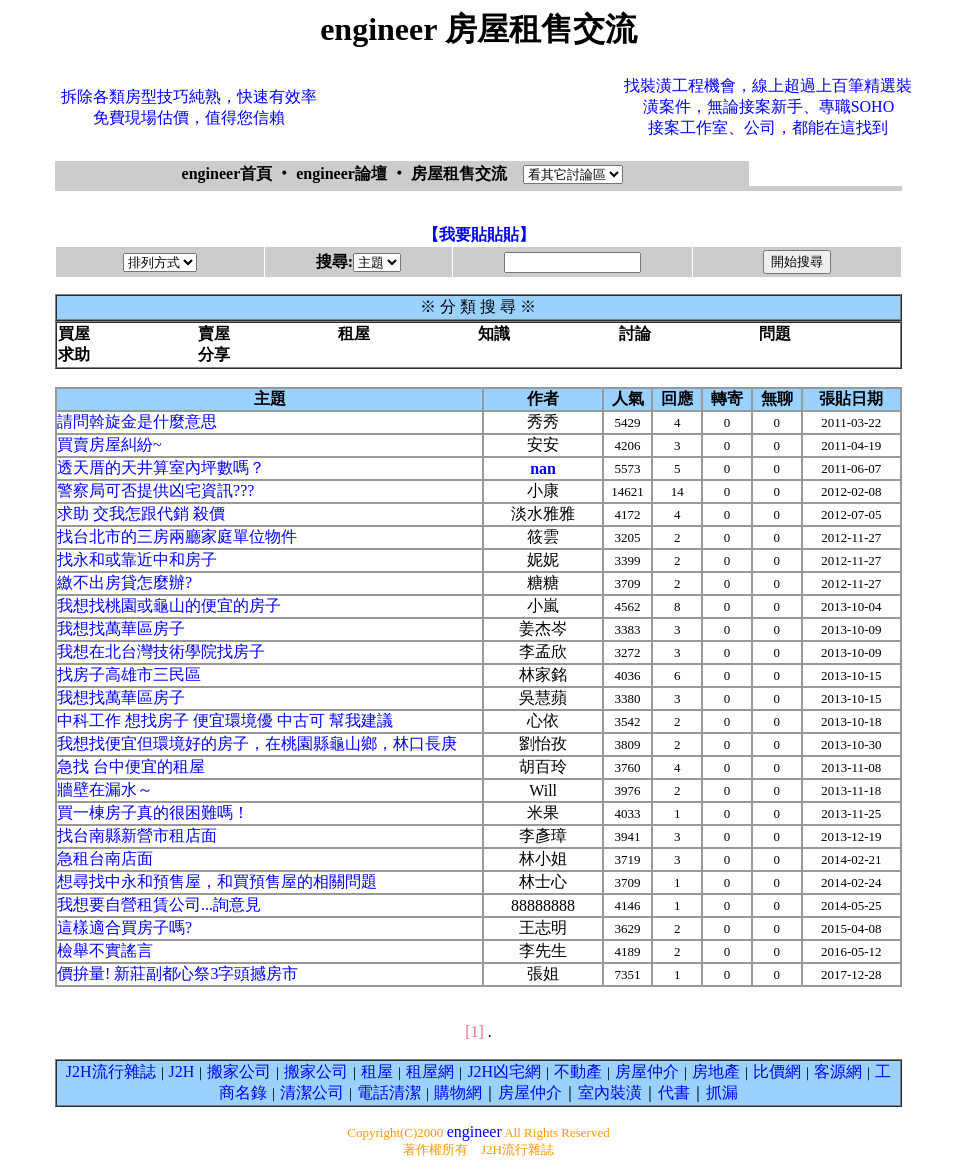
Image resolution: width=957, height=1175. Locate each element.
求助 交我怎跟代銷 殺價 (141, 513)
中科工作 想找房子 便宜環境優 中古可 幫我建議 (225, 720)
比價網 (777, 1071)
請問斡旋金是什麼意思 (137, 421)
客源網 (838, 1071)
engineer (474, 1131)
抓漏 (722, 1092)
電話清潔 (389, 1092)
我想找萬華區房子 (121, 628)
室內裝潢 (610, 1092)
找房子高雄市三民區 (129, 674)
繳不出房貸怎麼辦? (124, 582)
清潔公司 (312, 1092)
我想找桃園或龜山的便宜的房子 (169, 605)
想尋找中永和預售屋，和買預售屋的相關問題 (217, 881)
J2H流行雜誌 (111, 1071)
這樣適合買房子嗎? (124, 927)
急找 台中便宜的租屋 (131, 766)
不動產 (578, 1071)
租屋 (377, 1071)
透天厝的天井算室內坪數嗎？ (161, 467)
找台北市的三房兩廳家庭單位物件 (177, 536)
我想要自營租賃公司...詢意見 (159, 904)
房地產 (716, 1071)
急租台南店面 (105, 858)
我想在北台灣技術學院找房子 (161, 651)
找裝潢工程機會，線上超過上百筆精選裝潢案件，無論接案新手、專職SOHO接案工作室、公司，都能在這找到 (768, 106)
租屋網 (430, 1071)
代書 (674, 1092)
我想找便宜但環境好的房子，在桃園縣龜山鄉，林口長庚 (257, 743)
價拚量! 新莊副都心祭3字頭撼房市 (177, 973)
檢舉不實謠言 (105, 950)
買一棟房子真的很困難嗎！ (153, 812)
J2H (182, 1071)
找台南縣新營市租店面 (137, 835)
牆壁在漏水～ (105, 789)
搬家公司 (239, 1071)
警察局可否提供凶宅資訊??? (155, 490)
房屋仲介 (647, 1071)
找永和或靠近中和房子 (137, 559)
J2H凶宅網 (504, 1071)
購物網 (458, 1092)
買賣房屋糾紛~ (109, 444)
